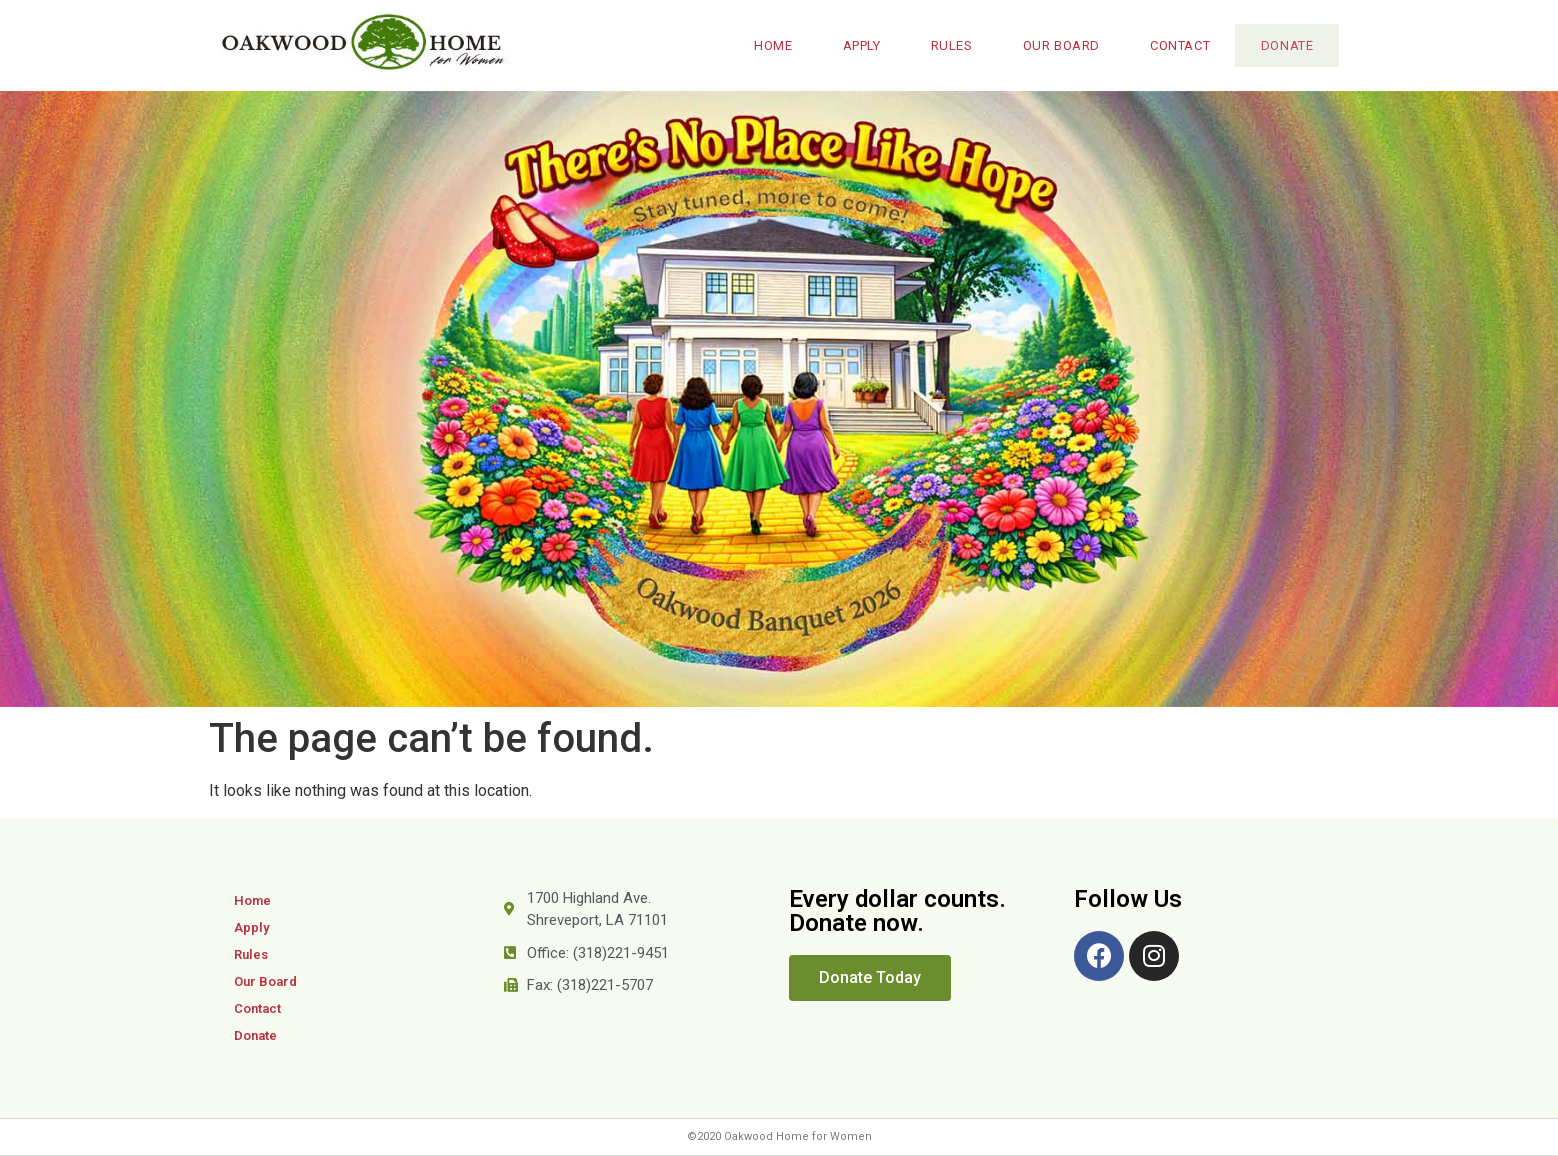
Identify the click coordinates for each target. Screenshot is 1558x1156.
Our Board (1052, 45)
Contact (1171, 45)
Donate (1282, 45)
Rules (943, 45)
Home (764, 45)
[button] (870, 978)
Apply (853, 45)
